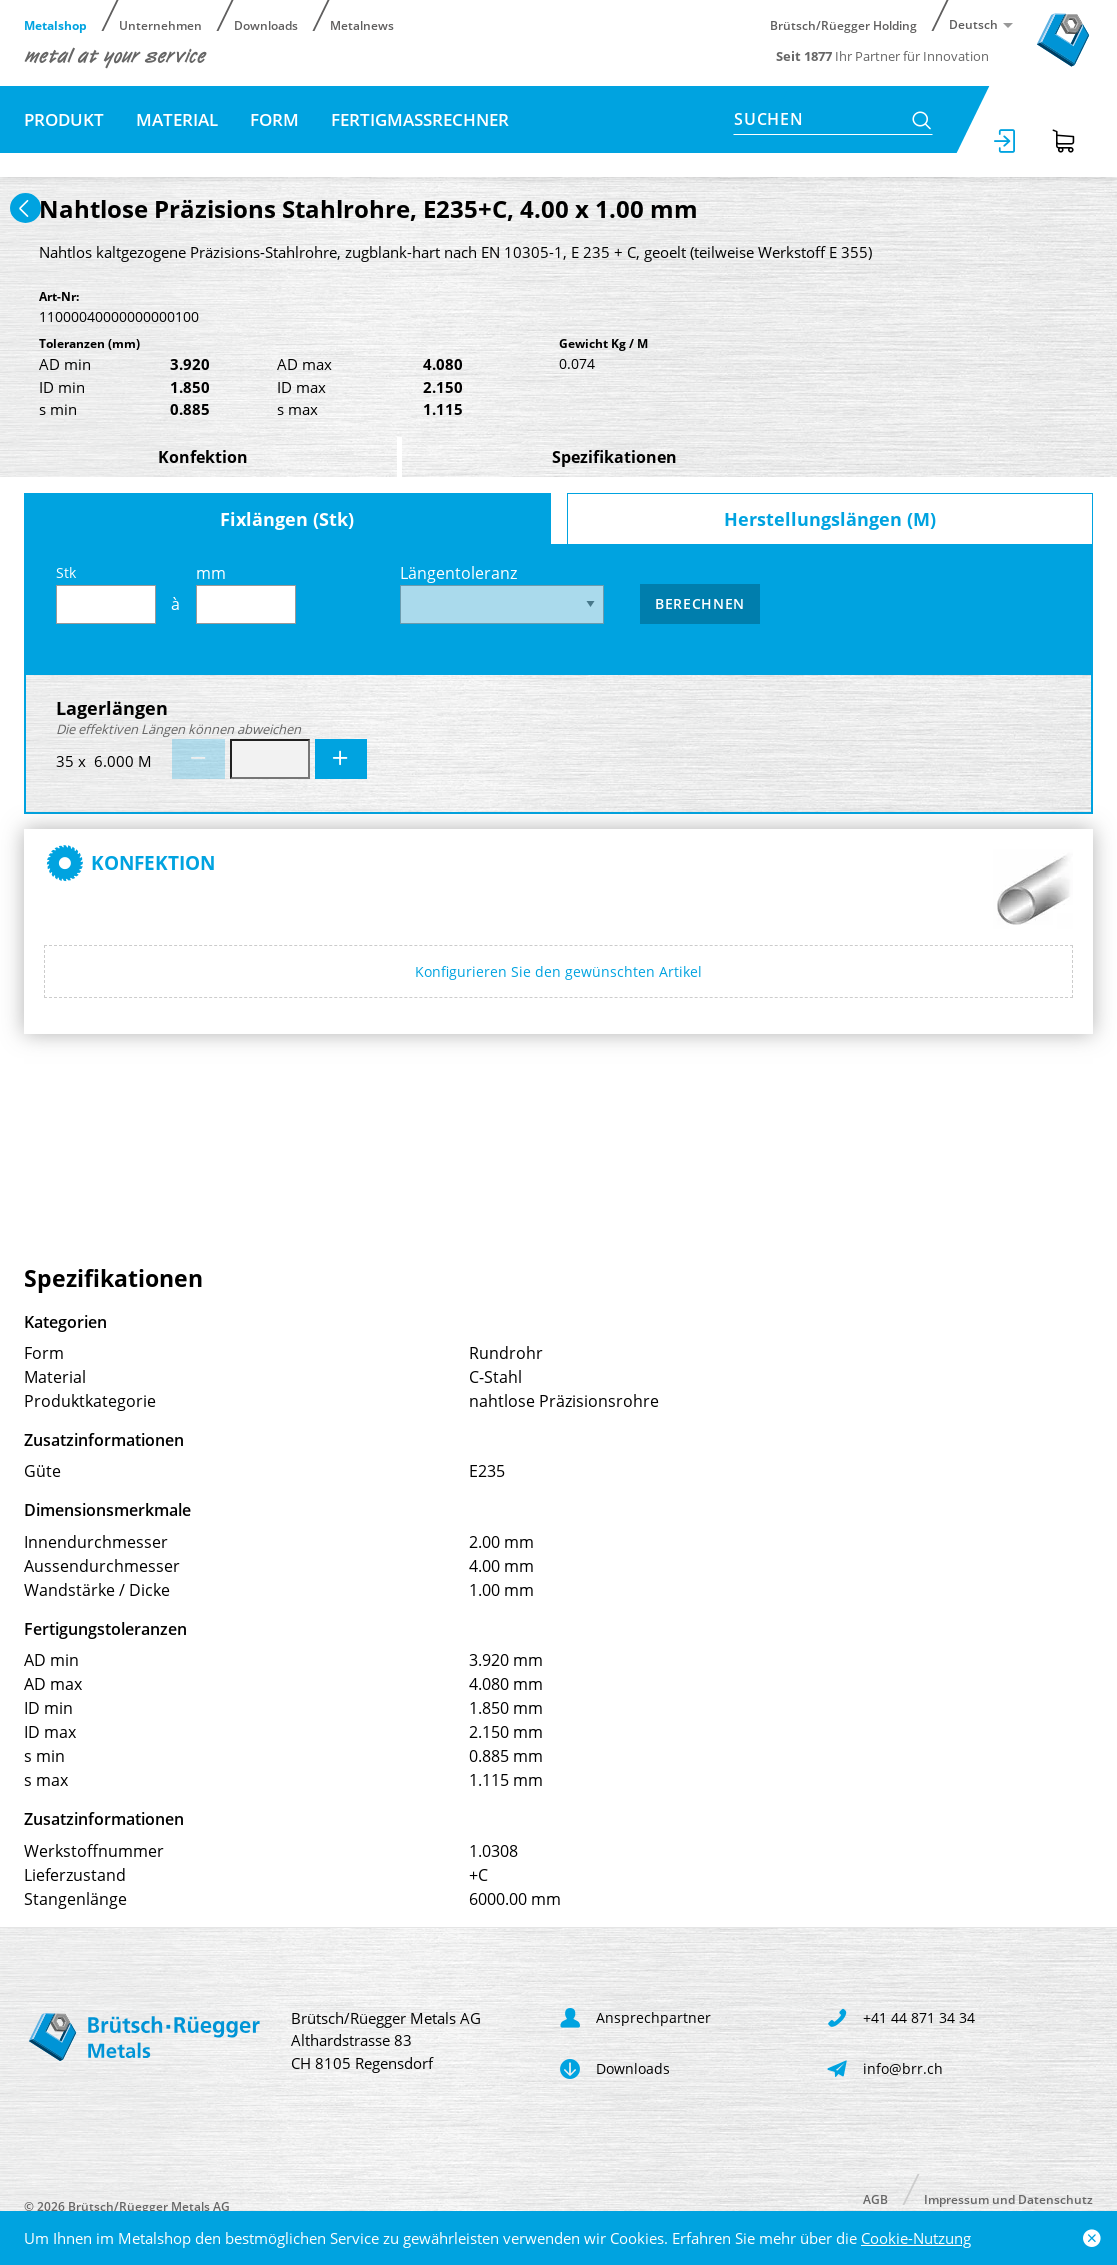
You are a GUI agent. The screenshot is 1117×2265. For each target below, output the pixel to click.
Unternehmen (160, 24)
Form (274, 119)
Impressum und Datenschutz (1008, 2198)
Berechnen (700, 603)
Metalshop (55, 24)
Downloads (266, 24)
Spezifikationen (614, 457)
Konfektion (203, 457)
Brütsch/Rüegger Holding (843, 24)
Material (177, 119)
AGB (875, 2198)
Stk (106, 593)
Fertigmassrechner (420, 119)
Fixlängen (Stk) (287, 519)
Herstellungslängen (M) (830, 519)
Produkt (64, 119)
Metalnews (362, 24)
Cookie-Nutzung (916, 2238)
